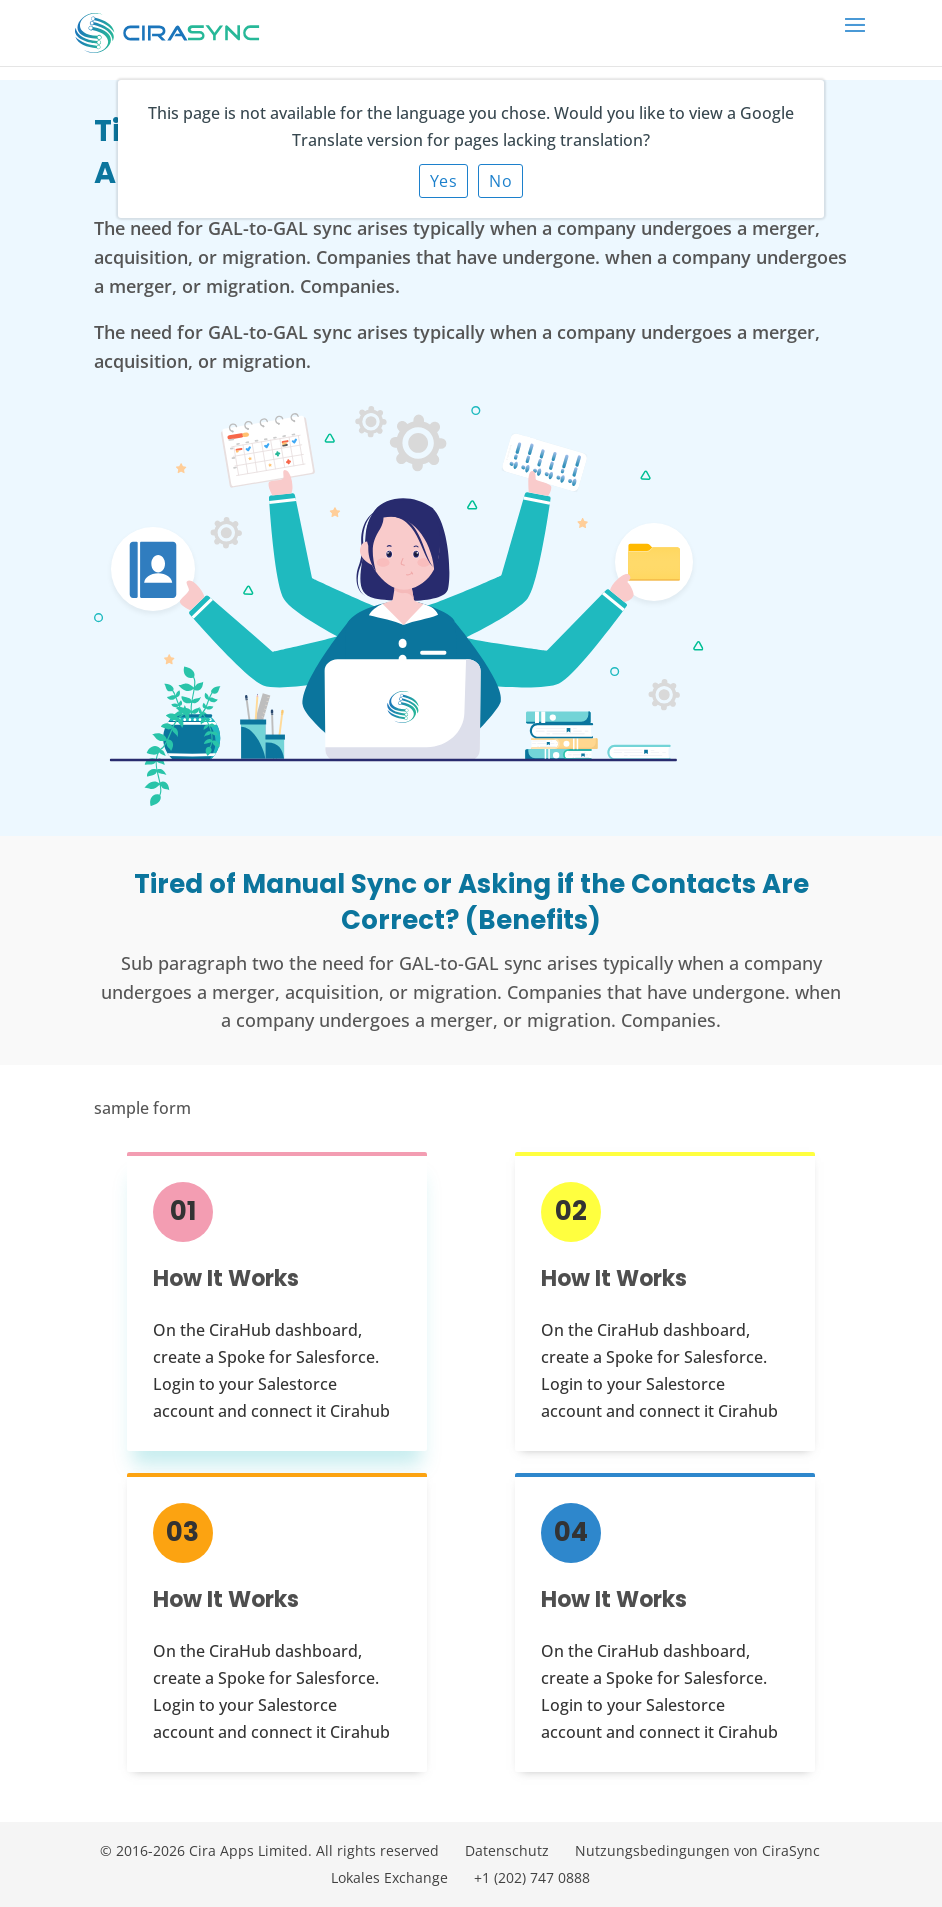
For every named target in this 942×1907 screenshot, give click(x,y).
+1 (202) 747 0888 (532, 1877)
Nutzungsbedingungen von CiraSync (697, 1850)
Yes (444, 181)
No (500, 181)
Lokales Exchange (389, 1877)
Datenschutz (507, 1850)
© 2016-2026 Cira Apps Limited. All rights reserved (269, 1850)
